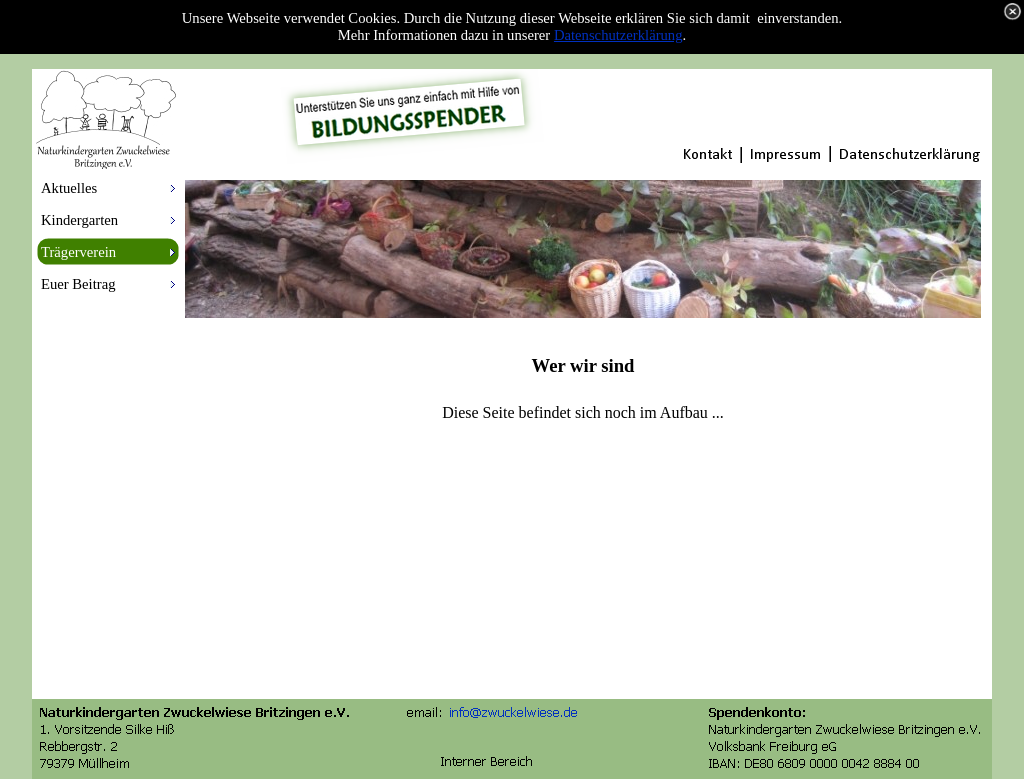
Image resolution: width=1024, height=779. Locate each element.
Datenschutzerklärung (618, 35)
